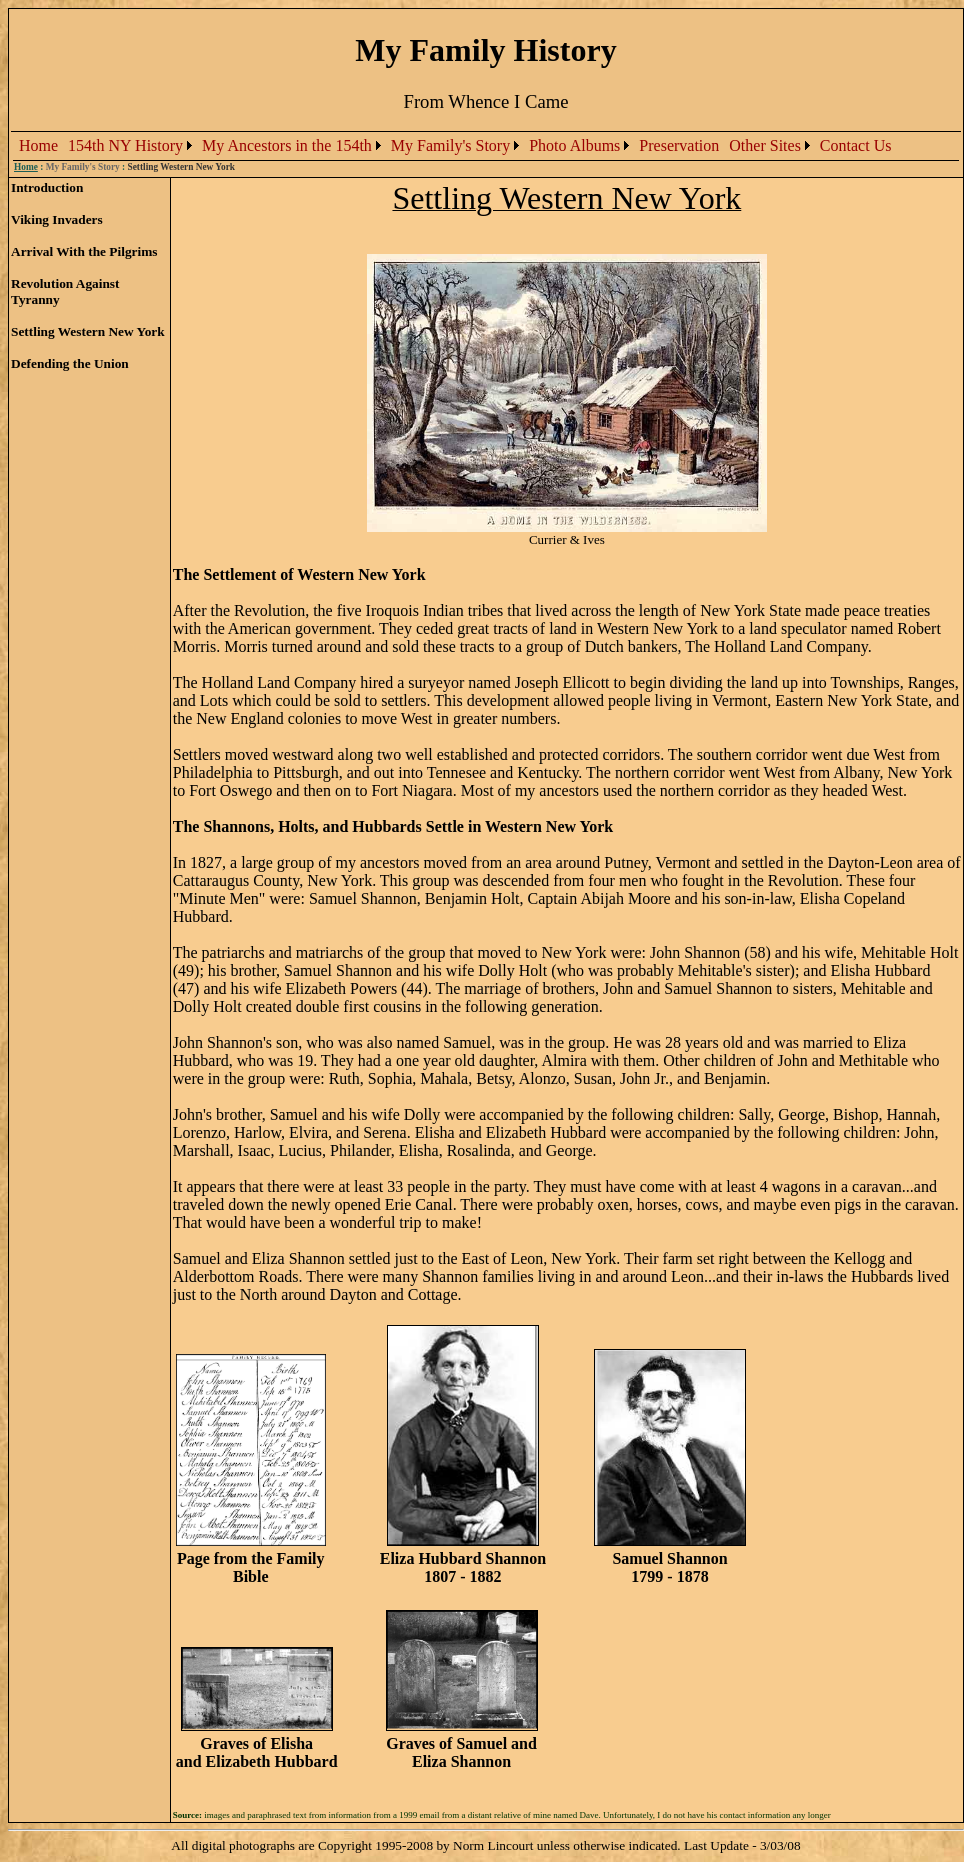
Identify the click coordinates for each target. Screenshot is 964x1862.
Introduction (47, 187)
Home (38, 145)
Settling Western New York (88, 331)
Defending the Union (70, 363)
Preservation (679, 145)
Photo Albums (574, 145)
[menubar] (455, 146)
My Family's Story (450, 145)
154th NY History (125, 145)
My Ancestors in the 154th (287, 145)
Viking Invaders (57, 219)
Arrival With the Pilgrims (84, 251)
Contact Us (856, 145)
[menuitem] (38, 146)
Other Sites (765, 145)
